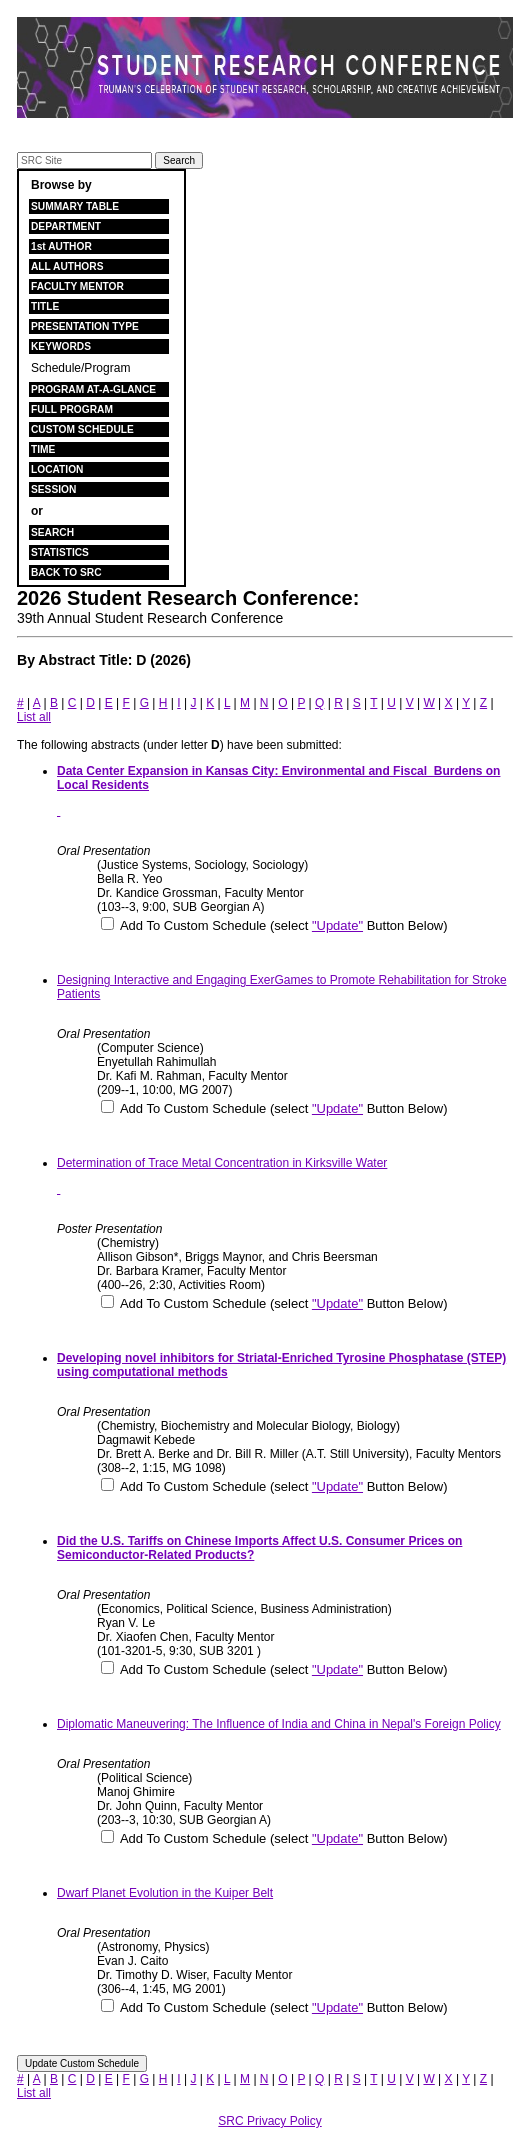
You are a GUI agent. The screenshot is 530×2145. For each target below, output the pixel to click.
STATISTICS (60, 552)
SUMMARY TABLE (75, 206)
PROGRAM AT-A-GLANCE (93, 389)
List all (34, 717)
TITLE (45, 306)
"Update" (337, 925)
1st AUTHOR (61, 246)
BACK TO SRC (66, 572)
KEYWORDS (61, 346)
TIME (43, 449)
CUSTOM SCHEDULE (82, 429)
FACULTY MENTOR (77, 286)
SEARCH (52, 532)
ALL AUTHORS (67, 266)
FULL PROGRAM (72, 409)
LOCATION (57, 469)
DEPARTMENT (66, 226)
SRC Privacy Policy (269, 2121)
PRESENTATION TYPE (85, 326)
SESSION (53, 489)
